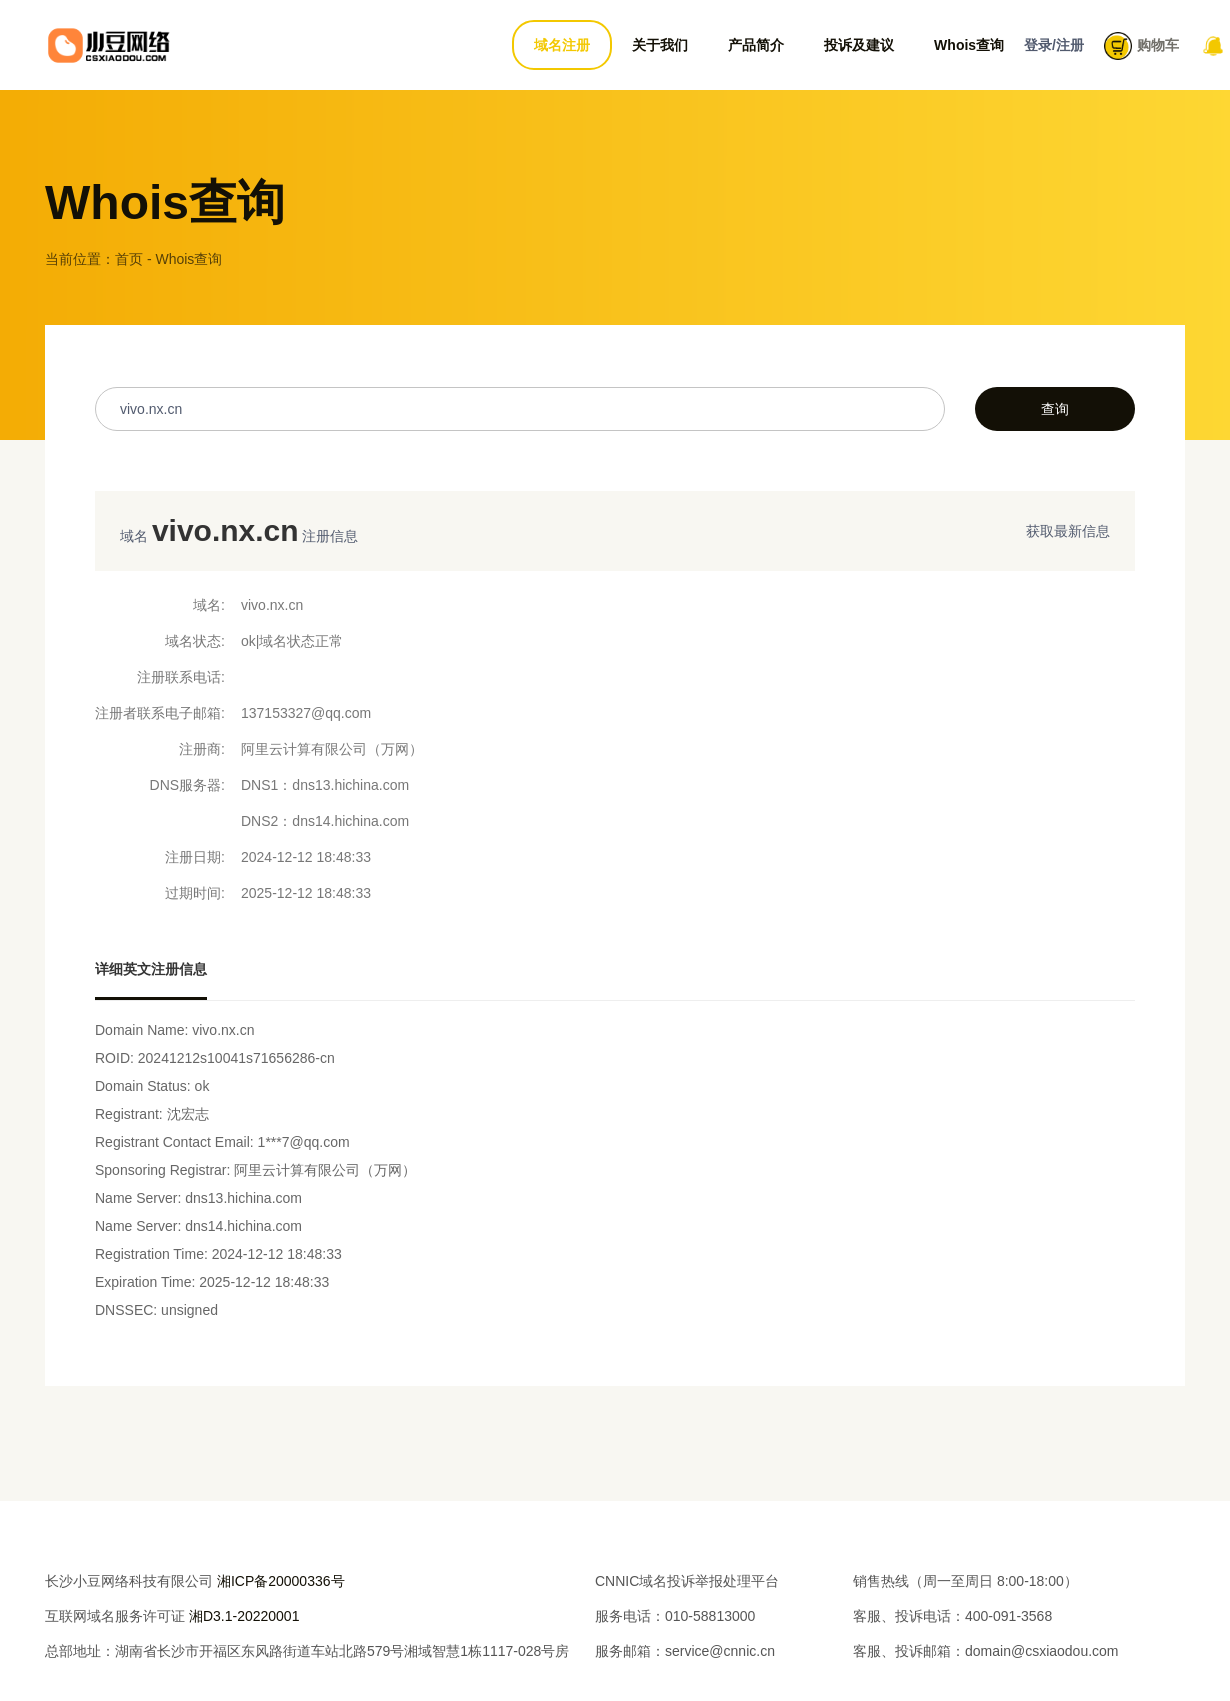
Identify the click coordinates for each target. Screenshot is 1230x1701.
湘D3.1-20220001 (244, 1616)
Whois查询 (969, 45)
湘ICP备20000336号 (281, 1581)
